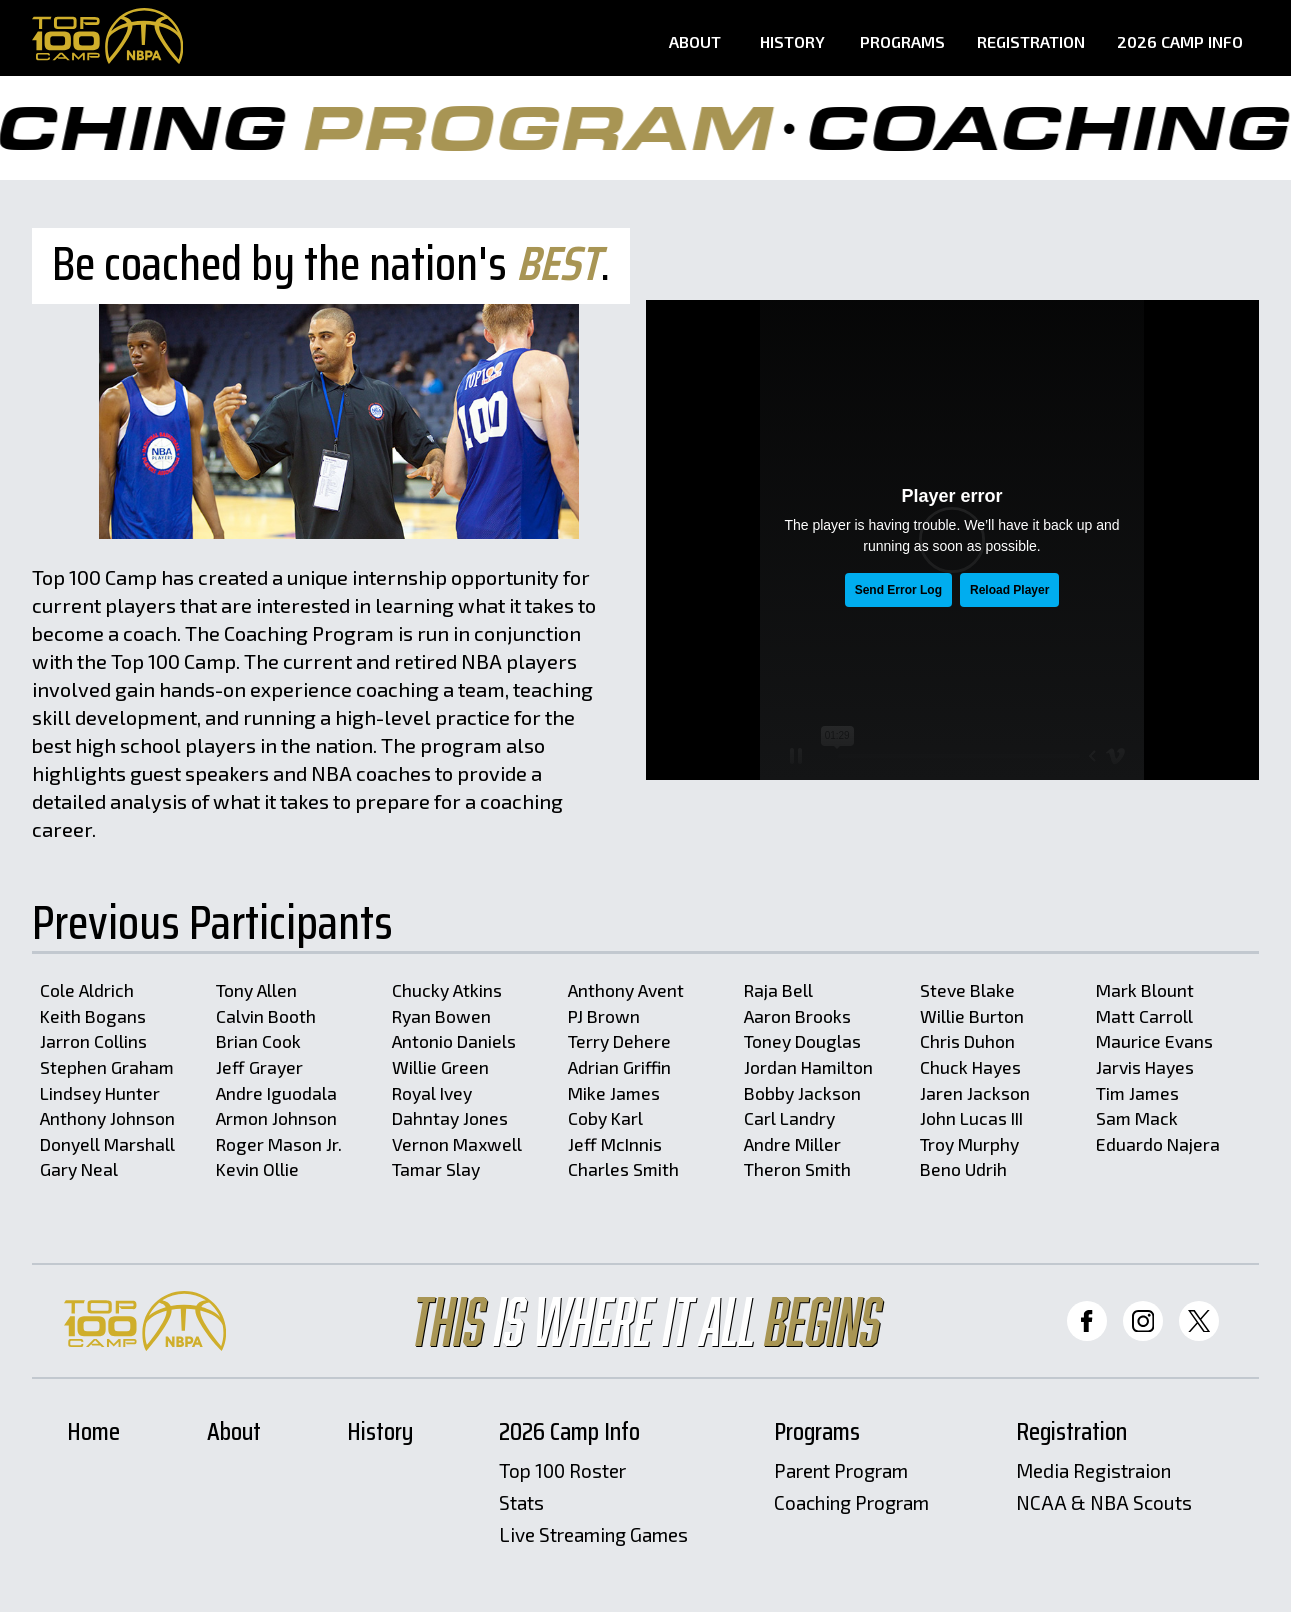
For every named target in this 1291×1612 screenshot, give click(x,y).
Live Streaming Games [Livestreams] (593, 1535)
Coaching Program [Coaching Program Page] (851, 1503)
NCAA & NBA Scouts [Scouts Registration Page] (1104, 1503)
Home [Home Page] (93, 1434)
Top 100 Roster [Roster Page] (562, 1471)
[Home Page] (107, 36)
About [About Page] (695, 42)
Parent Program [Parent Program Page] (841, 1471)
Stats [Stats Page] (521, 1503)
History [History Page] (792, 42)
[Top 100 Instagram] (1143, 1321)
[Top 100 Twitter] (1199, 1321)
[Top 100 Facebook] (1087, 1321)
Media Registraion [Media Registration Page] (1093, 1471)
